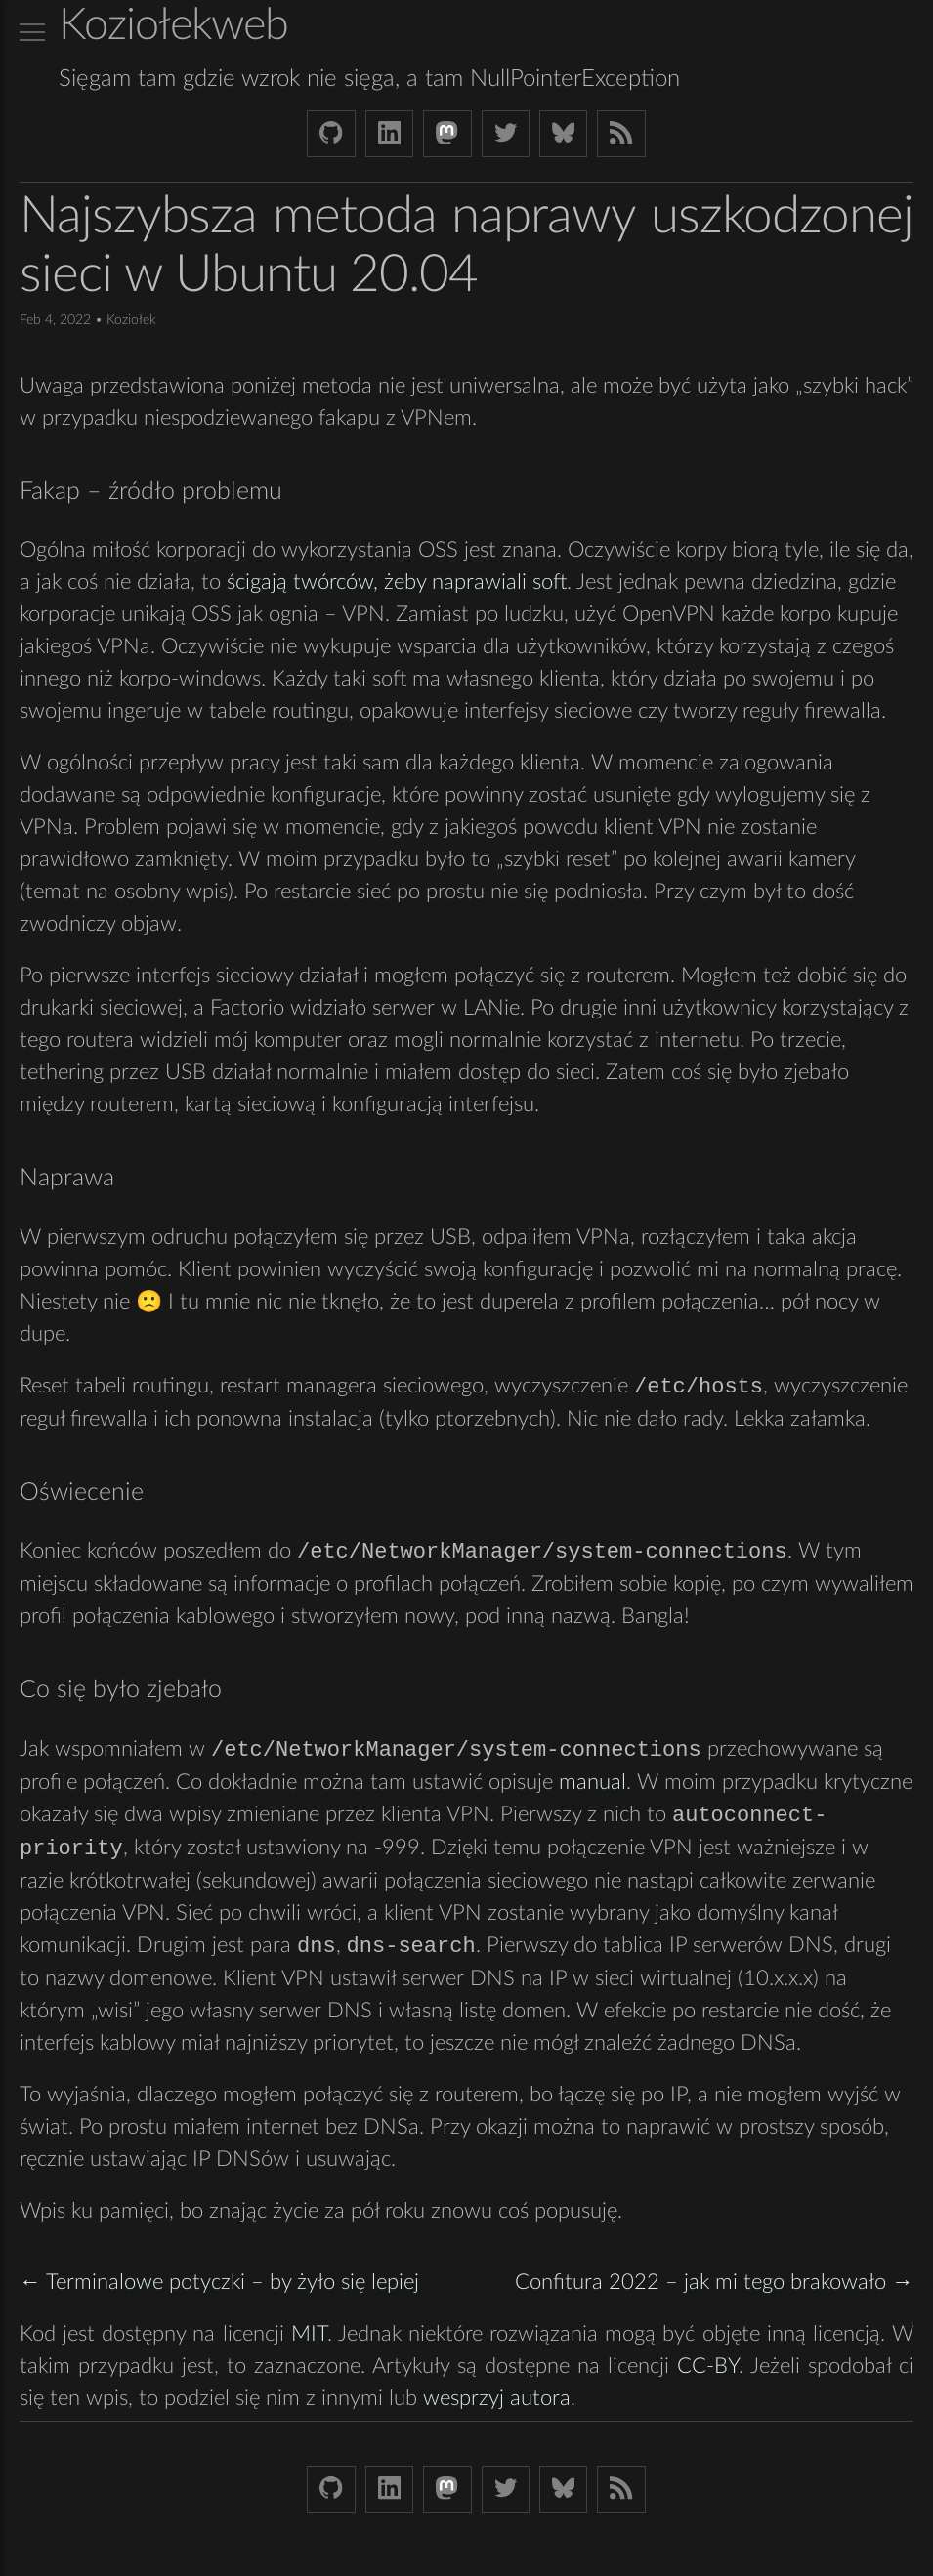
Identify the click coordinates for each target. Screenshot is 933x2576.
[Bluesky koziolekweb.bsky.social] (563, 133)
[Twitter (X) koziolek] (506, 133)
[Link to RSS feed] (621, 133)
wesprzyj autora (497, 2404)
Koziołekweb (173, 26)
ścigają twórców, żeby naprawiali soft (397, 582)
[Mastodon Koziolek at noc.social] (447, 133)
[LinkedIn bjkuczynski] (389, 133)
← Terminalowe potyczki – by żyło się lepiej (219, 2288)
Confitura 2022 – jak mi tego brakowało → (714, 2288)
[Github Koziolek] (331, 133)
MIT (309, 2339)
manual (592, 1785)
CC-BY (708, 2372)
